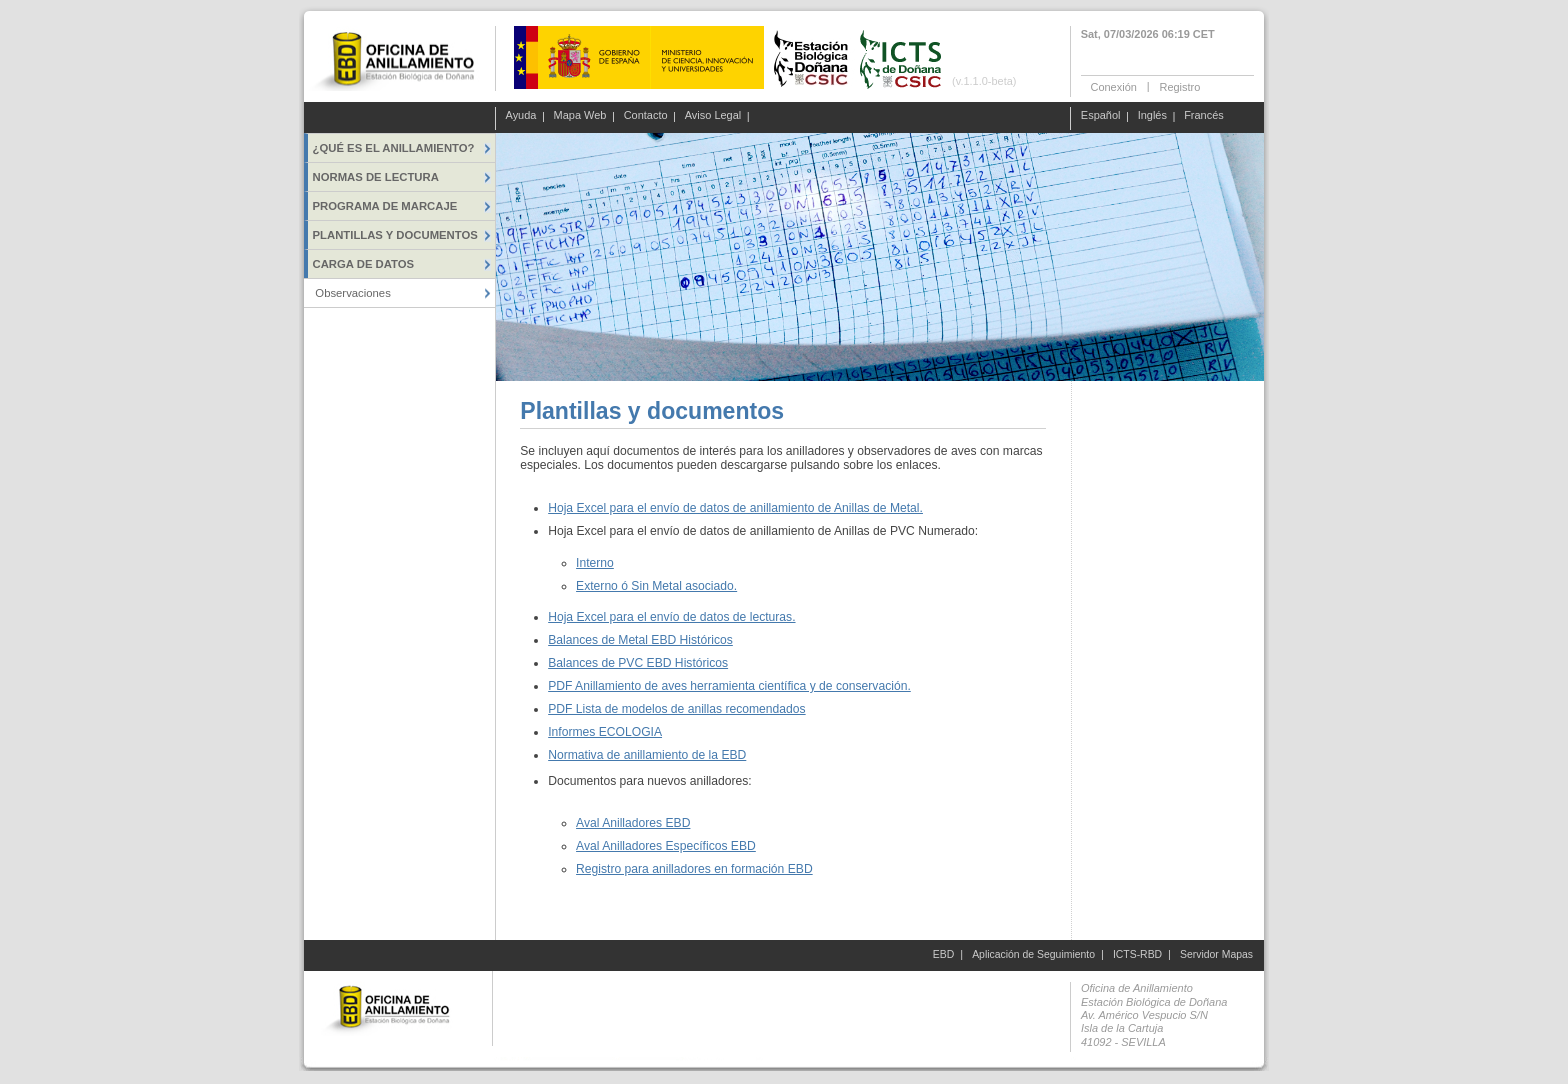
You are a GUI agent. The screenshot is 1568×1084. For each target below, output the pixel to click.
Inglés (1152, 116)
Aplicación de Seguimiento (1033, 954)
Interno (595, 563)
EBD (943, 954)
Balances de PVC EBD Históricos (638, 663)
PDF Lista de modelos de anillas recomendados (676, 709)
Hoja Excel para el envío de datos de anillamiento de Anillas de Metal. (735, 508)
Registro (1179, 86)
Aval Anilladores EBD (633, 823)
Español (1101, 116)
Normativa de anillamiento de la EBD (647, 755)
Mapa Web (580, 116)
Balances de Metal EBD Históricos (640, 640)
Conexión (1114, 86)
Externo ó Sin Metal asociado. (656, 586)
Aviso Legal (713, 116)
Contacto (646, 116)
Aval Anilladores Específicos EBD (666, 846)
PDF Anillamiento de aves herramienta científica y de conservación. (729, 686)
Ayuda (521, 116)
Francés (1204, 116)
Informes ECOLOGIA (605, 732)
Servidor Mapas (1216, 954)
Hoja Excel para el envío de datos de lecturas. (671, 617)
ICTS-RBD (1137, 954)
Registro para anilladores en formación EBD (694, 869)
